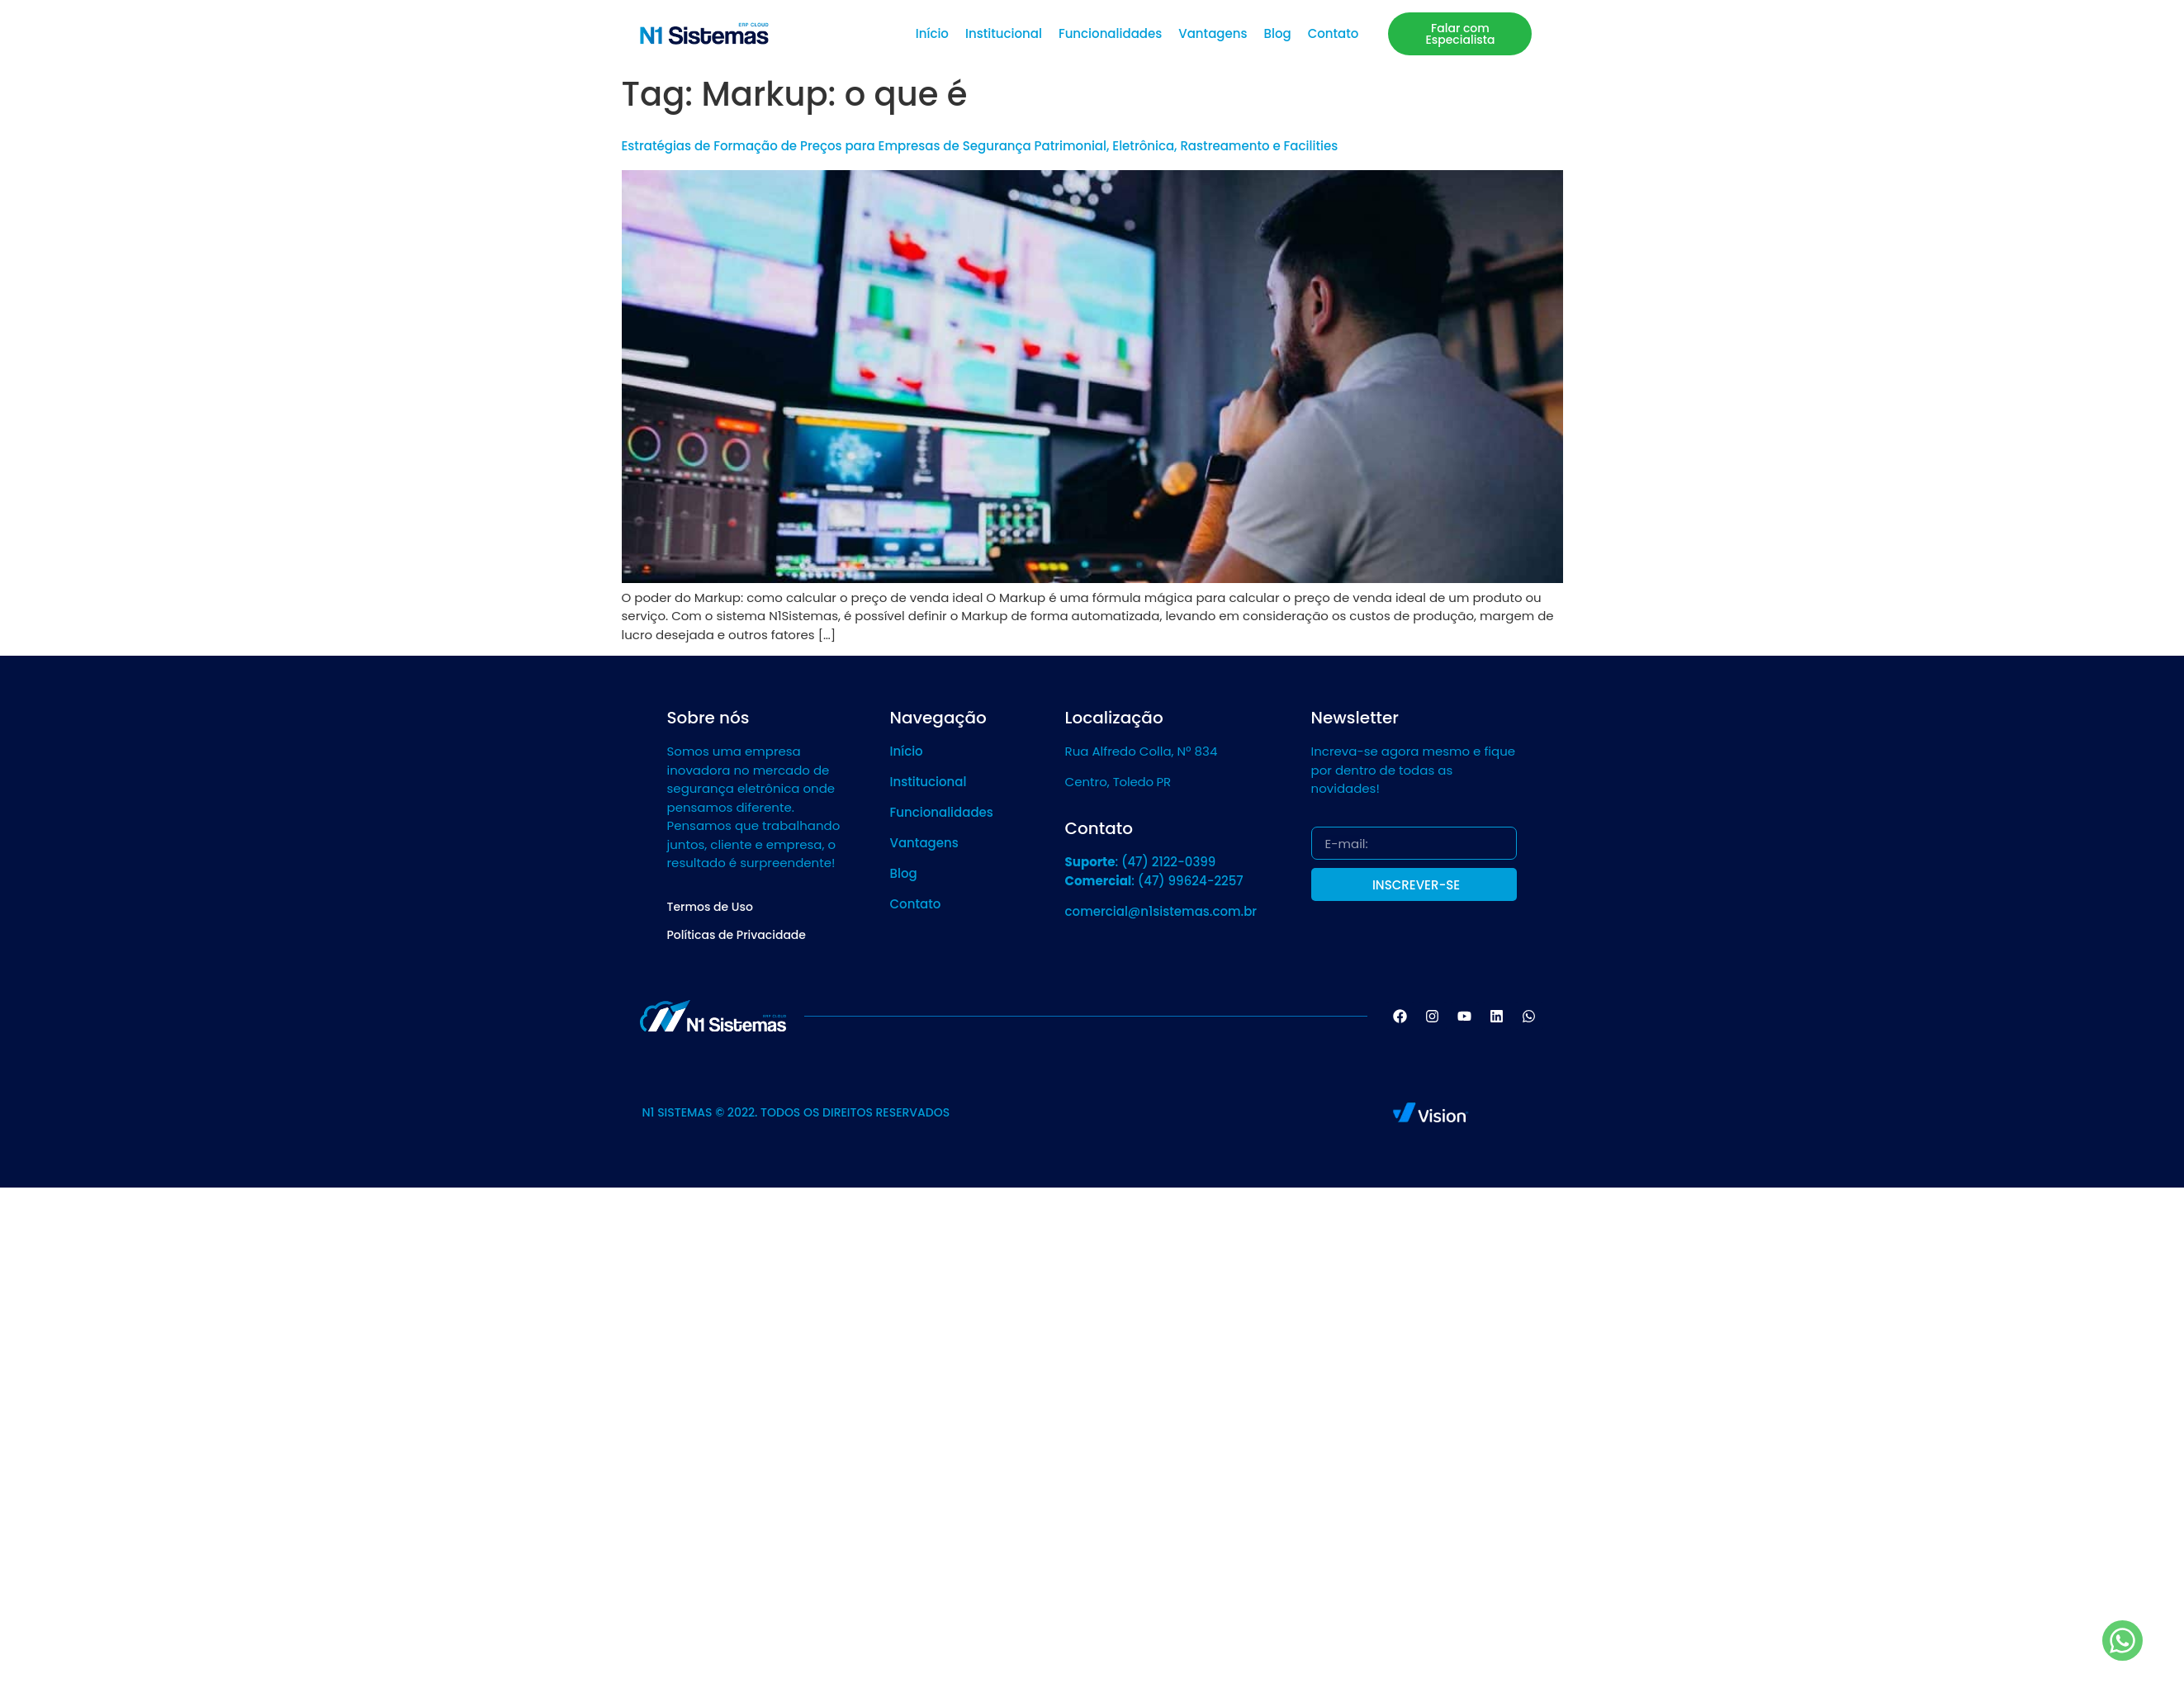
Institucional (1003, 33)
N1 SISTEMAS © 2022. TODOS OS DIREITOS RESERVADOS (796, 1112)
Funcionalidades (1110, 33)
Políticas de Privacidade (737, 935)
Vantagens (1212, 33)
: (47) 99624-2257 (1154, 880)
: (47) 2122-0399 (1140, 861)
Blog (1277, 33)
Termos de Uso (710, 907)
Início (932, 33)
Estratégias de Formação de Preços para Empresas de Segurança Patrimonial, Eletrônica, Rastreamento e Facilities (980, 145)
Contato (1333, 33)
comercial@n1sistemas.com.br (1161, 911)
